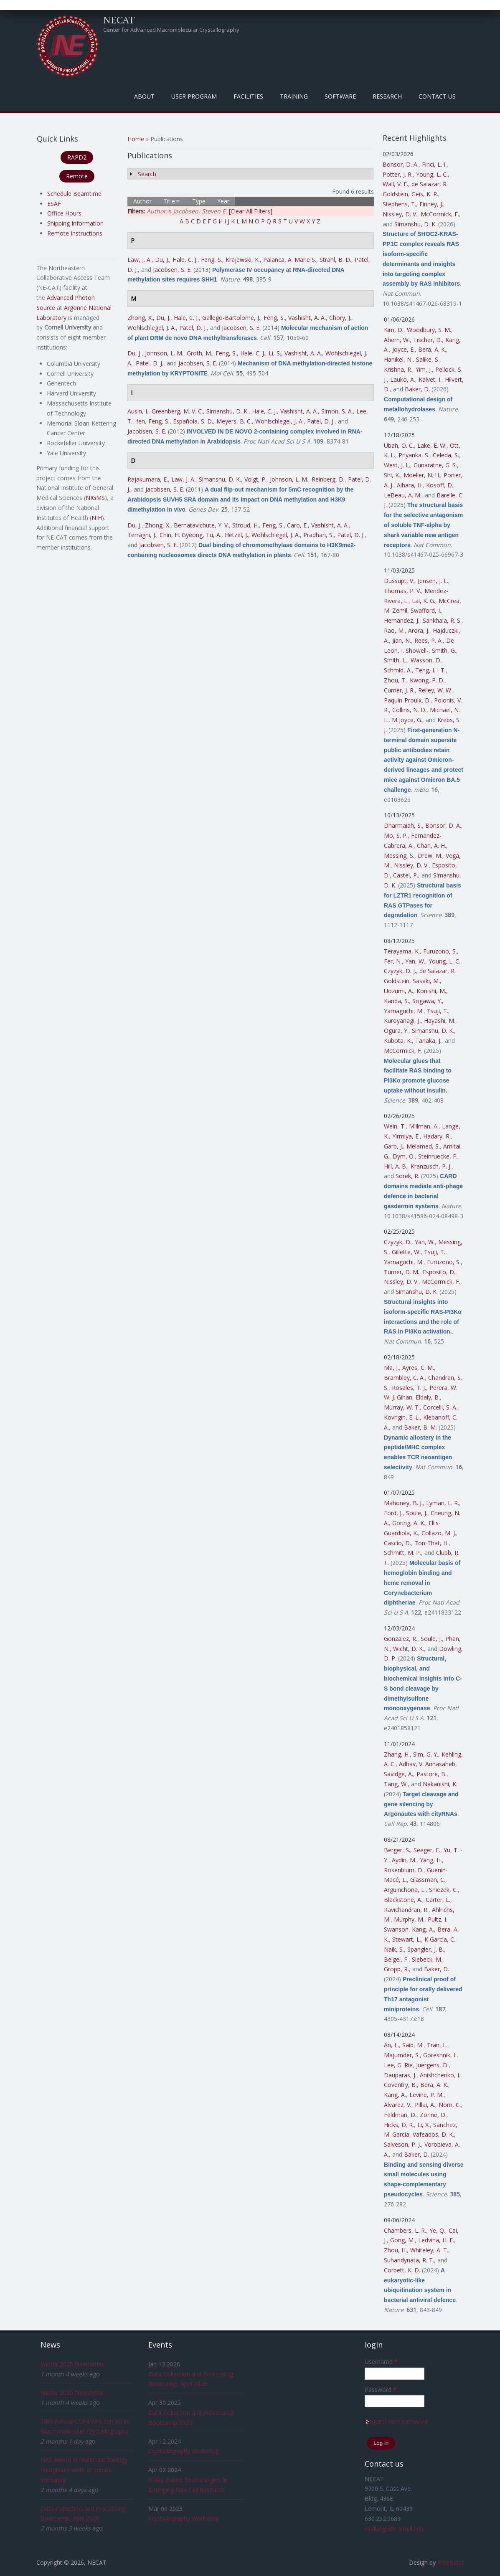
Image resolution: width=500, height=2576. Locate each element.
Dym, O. (404, 1156)
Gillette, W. (406, 1252)
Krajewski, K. (243, 260)
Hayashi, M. (439, 1020)
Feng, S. (211, 260)
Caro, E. (297, 525)
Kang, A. (423, 1929)
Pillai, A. (425, 2105)
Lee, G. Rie (398, 2065)
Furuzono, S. (440, 951)
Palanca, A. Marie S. (289, 260)
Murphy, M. (409, 1919)
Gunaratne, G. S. (435, 465)
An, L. (391, 2045)
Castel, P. (405, 875)
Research (387, 96)
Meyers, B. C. (234, 421)
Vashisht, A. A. (307, 318)
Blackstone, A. (403, 1900)
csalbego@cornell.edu (394, 2529)
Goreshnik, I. (440, 2055)
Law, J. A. (139, 260)
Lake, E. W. (432, 445)
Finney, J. (431, 204)
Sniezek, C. (443, 1890)
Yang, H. (431, 1860)
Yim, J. (424, 369)
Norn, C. (450, 2105)
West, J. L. (397, 465)
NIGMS (95, 498)
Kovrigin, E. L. (402, 1417)
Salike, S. (427, 359)
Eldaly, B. (428, 1397)
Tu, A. (213, 535)
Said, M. (413, 2045)
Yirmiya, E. (406, 1136)
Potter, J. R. (398, 174)
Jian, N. (401, 640)
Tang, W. (396, 1784)
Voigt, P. (255, 479)
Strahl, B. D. (335, 260)
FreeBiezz (450, 2562)
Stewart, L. (406, 1939)
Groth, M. (199, 353)
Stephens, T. (399, 204)
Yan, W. (415, 961)
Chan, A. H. (431, 845)
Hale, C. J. (185, 260)
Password (380, 2389)
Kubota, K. (398, 1041)
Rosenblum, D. (404, 1870)
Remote (77, 176)
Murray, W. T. (402, 1407)
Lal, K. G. (423, 601)
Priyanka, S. (413, 455)
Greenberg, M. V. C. (177, 411)
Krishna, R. (398, 369)
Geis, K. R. (424, 194)
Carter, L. (438, 1900)
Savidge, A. (398, 1774)
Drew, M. (430, 856)
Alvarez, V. (397, 2105)
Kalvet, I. (430, 379)
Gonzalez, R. (400, 1639)
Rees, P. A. (428, 640)
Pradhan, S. (318, 535)
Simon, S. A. (337, 411)
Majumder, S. (402, 2055)
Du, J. (162, 260)
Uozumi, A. (398, 991)
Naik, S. (394, 1949)
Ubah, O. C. (399, 445)
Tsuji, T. (437, 1011)
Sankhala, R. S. (442, 620)
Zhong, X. (140, 318)
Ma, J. (391, 1368)
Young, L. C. (432, 174)
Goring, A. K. (408, 1523)
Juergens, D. (432, 2065)
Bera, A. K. (432, 349)
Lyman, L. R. (442, 1503)
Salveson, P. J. (402, 2144)
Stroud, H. (245, 525)
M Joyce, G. (407, 720)
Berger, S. (397, 1850)
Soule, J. (416, 1513)
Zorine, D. (433, 2115)
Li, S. (275, 353)
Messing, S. (399, 856)
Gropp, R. (396, 1969)
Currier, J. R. (399, 690)
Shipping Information (75, 223)
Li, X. (423, 2125)
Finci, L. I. (434, 164)
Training (294, 96)
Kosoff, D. (439, 485)
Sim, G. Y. (425, 1754)
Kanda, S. (396, 1001)
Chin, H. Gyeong (181, 535)
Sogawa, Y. (427, 1001)
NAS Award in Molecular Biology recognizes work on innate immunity (84, 2470)
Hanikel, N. (398, 359)
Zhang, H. (397, 1754)
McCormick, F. (440, 214)
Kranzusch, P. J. (431, 1166)
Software (340, 96)
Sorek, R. (407, 1176)
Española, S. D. (193, 421)
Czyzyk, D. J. (400, 971)
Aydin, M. (404, 1860)
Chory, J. (340, 318)
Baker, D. (417, 389)
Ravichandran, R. (406, 1910)
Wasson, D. (426, 660)
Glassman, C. (427, 1880)
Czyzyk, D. (397, 1242)
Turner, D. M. (401, 1272)
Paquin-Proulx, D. (407, 700)
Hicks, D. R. (399, 2125)
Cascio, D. (397, 1543)
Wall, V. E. (395, 184)
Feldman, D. (400, 2115)
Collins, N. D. (409, 710)
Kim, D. (394, 330)
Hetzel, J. (236, 535)
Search (147, 174)
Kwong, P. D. (427, 680)
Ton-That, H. (431, 1543)
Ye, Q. (437, 2230)
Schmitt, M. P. (402, 1553)
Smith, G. (444, 650)
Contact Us (437, 96)
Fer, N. (393, 961)
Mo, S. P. (396, 835)
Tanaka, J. (428, 1041)
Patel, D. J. (193, 328)
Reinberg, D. (328, 479)
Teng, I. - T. (430, 670)
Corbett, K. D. (402, 2270)
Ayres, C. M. (418, 1368)
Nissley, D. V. (400, 214)
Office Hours (64, 213)
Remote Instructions (74, 233)
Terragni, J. (141, 535)
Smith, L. (395, 660)
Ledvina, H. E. (436, 2240)
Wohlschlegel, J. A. (151, 328)
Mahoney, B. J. (403, 1503)
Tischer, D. (427, 340)
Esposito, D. (439, 1272)
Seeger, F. (427, 1850)
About (144, 96)
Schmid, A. (398, 670)
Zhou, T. (395, 680)
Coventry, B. (400, 2085)
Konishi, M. (431, 991)
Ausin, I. (137, 411)
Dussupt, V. (399, 581)
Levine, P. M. (426, 2095)
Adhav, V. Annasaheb (427, 1764)
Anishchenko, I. (440, 2075)
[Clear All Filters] (250, 211)
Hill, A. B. (395, 1166)
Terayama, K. (402, 951)
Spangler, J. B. (425, 1949)
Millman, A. (424, 1126)
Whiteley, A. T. (429, 2250)
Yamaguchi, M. (404, 1011)
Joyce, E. (403, 349)
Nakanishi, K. (440, 1784)
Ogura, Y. (396, 1030)
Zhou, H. (395, 2250)
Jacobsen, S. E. (172, 270)
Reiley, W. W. (435, 690)
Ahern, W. (397, 340)
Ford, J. (393, 1513)
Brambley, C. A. (404, 1378)
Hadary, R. (437, 1136)
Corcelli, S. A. (440, 1407)
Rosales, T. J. (409, 1388)
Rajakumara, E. (147, 479)
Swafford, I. (426, 610)
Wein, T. (395, 1126)
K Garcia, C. (439, 1939)
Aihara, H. (410, 485)
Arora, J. (418, 630)
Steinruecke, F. (437, 1156)
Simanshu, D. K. (227, 411)
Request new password (396, 2421)
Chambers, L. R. (405, 2230)
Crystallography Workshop (183, 2451)
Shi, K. (392, 475)
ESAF (54, 204)
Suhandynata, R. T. (409, 2260)
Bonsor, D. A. (401, 164)
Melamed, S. (423, 1146)
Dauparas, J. (400, 2075)
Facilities (248, 96)
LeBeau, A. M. (402, 495)
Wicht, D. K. (408, 1649)
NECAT (119, 20)
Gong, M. (402, 2240)
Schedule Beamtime (74, 194)
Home (135, 139)
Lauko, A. (402, 379)
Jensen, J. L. (433, 581)
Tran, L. (437, 2045)
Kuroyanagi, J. (402, 1020)
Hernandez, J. (401, 620)
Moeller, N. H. (422, 475)
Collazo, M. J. (438, 1533)
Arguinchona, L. (405, 1890)
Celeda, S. (446, 455)
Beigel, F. (396, 1959)
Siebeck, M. (427, 1959)
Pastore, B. (431, 1774)
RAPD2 (76, 157)
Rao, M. (394, 630)
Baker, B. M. (420, 1427)
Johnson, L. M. (164, 353)
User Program (194, 96)
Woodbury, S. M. (429, 330)
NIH (96, 518)
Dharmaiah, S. (403, 825)
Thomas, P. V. (402, 591)
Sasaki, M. (426, 981)
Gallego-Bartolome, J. (231, 318)
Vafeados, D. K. (433, 2134)
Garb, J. (393, 1146)
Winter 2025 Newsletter (72, 2364)
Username (381, 2362)
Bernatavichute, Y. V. (201, 525)
